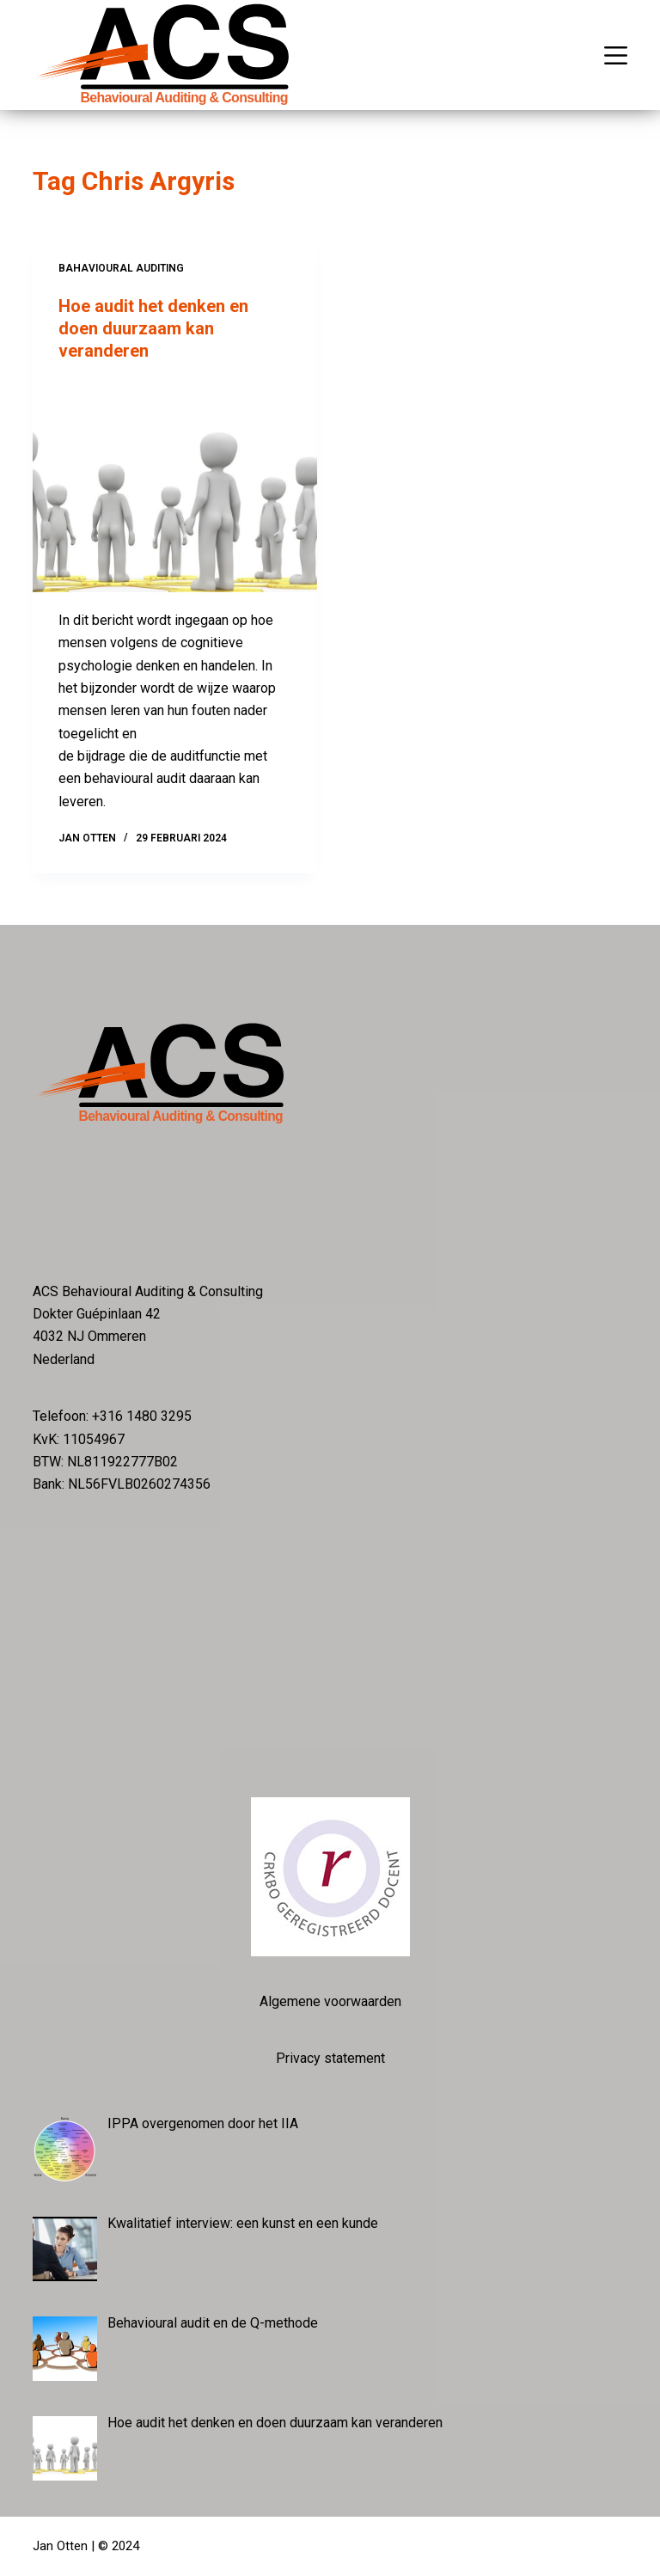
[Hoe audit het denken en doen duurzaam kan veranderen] (175, 485)
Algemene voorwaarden (330, 2001)
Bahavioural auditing (121, 268)
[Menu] (615, 55)
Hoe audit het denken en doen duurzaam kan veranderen (153, 328)
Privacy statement (330, 2058)
